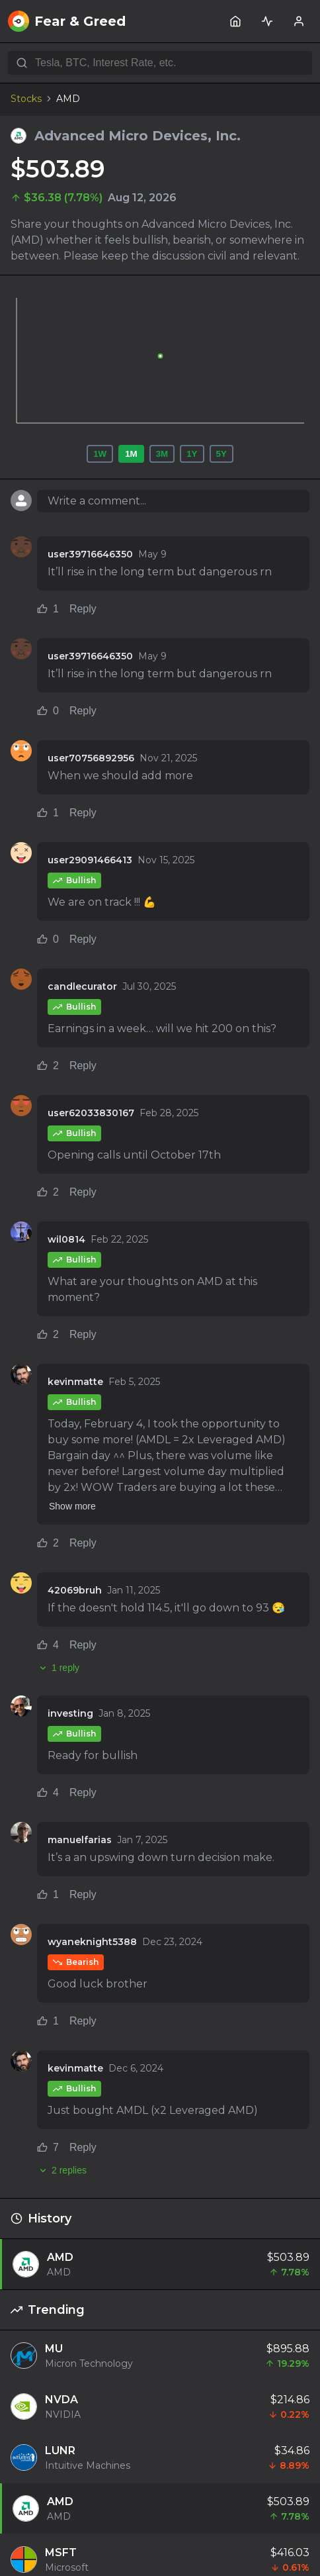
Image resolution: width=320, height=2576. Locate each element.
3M (162, 454)
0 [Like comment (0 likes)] (48, 710)
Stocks (26, 99)
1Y (191, 454)
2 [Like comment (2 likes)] (48, 1065)
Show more (72, 1506)
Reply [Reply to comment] (83, 608)
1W (99, 454)
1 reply (58, 1668)
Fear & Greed (67, 21)
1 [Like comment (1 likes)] (48, 608)
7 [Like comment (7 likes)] (48, 2147)
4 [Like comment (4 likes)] (48, 1644)
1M (131, 454)
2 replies (62, 2170)
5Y (221, 454)
